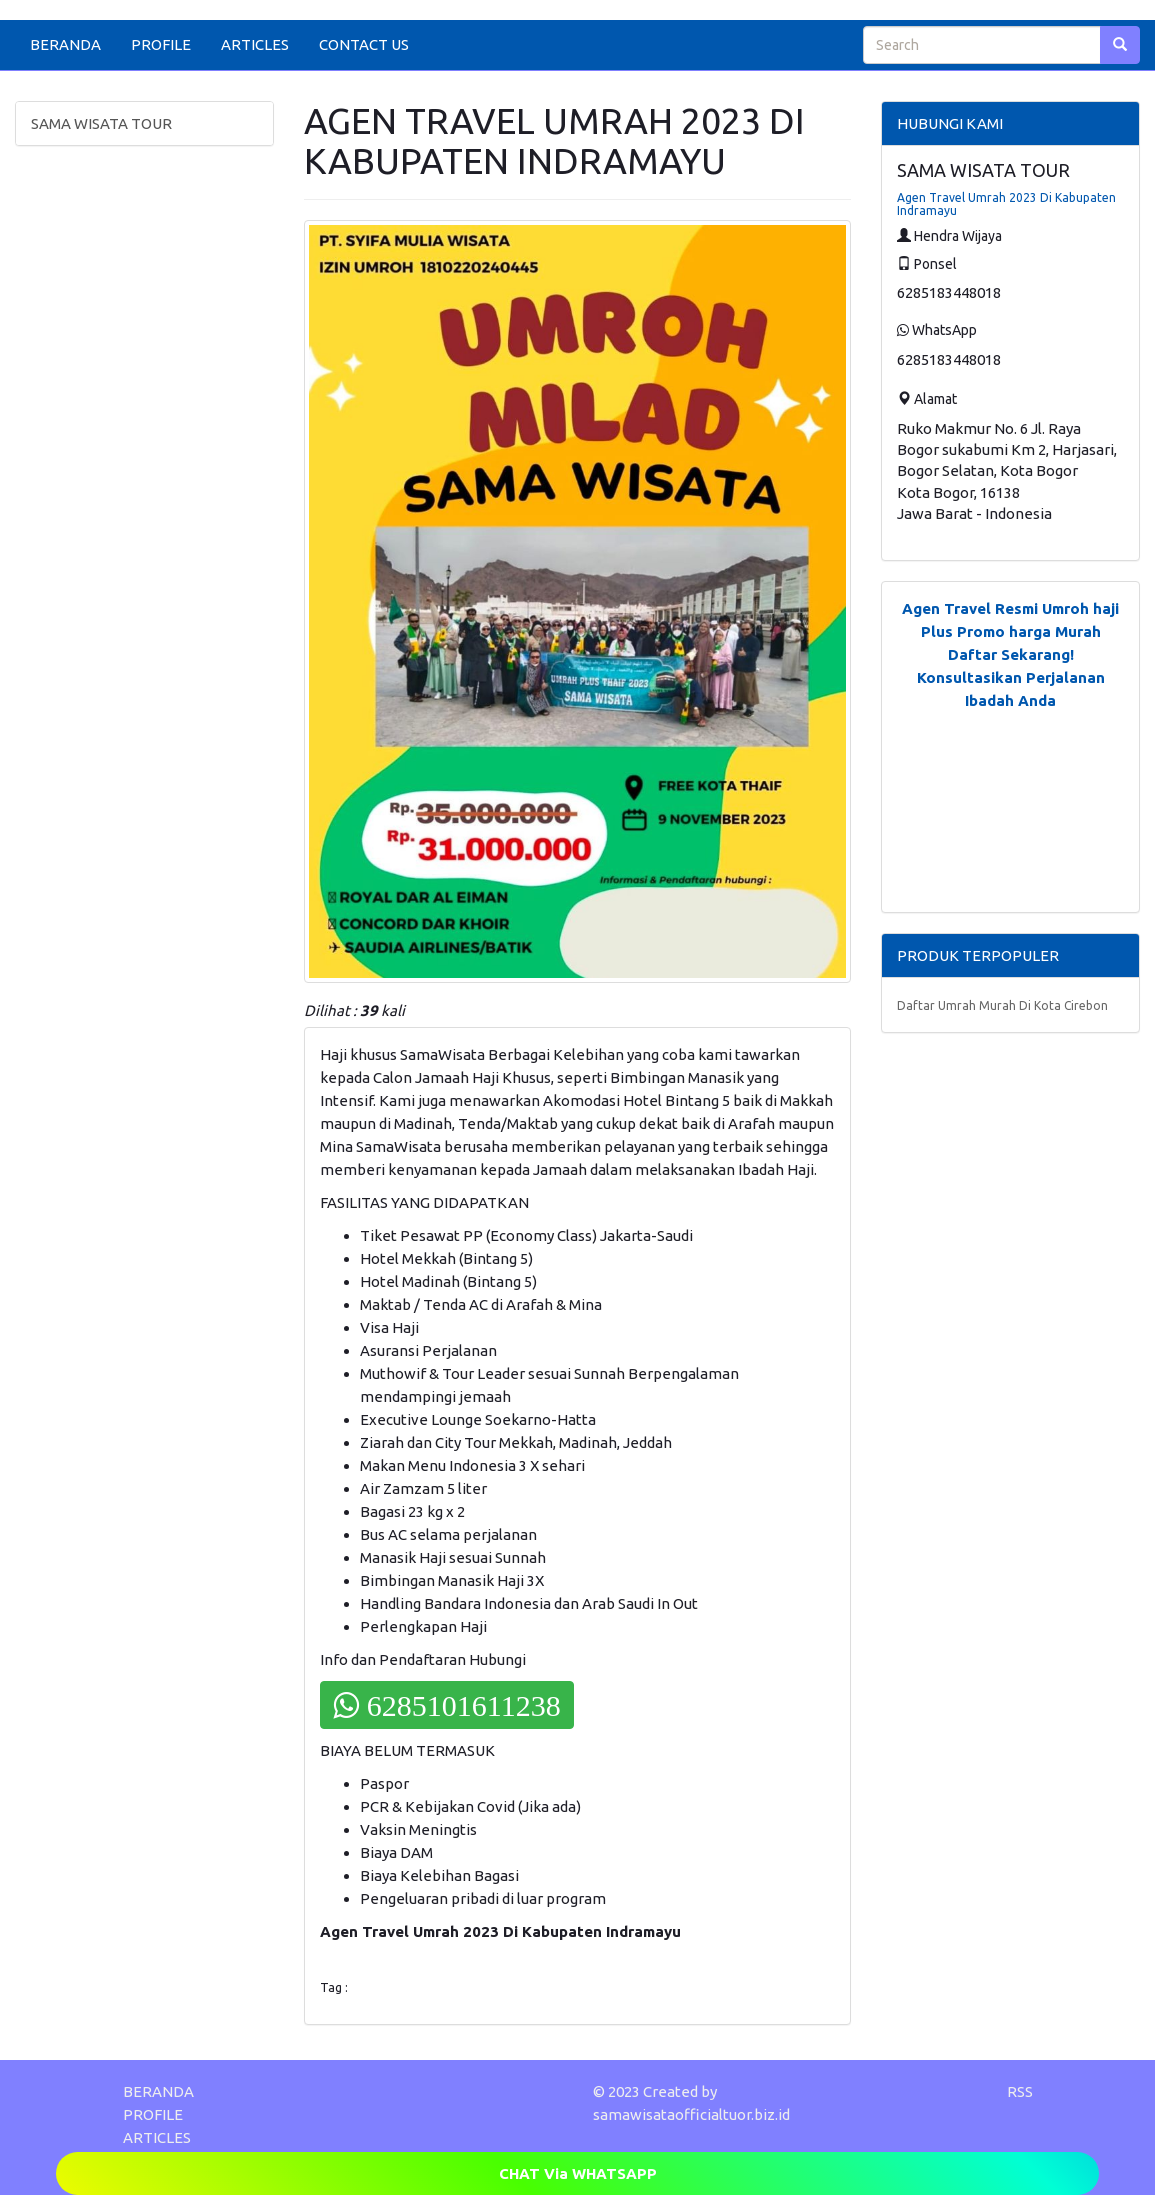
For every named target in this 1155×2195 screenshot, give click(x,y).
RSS (1020, 2091)
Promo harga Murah (1029, 631)
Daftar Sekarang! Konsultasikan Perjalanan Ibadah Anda (1011, 677)
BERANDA (65, 44)
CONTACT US (364, 44)
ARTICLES (255, 44)
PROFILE (161, 44)
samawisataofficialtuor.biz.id (691, 2114)
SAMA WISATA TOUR (101, 123)
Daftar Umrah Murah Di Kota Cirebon (1002, 1005)
